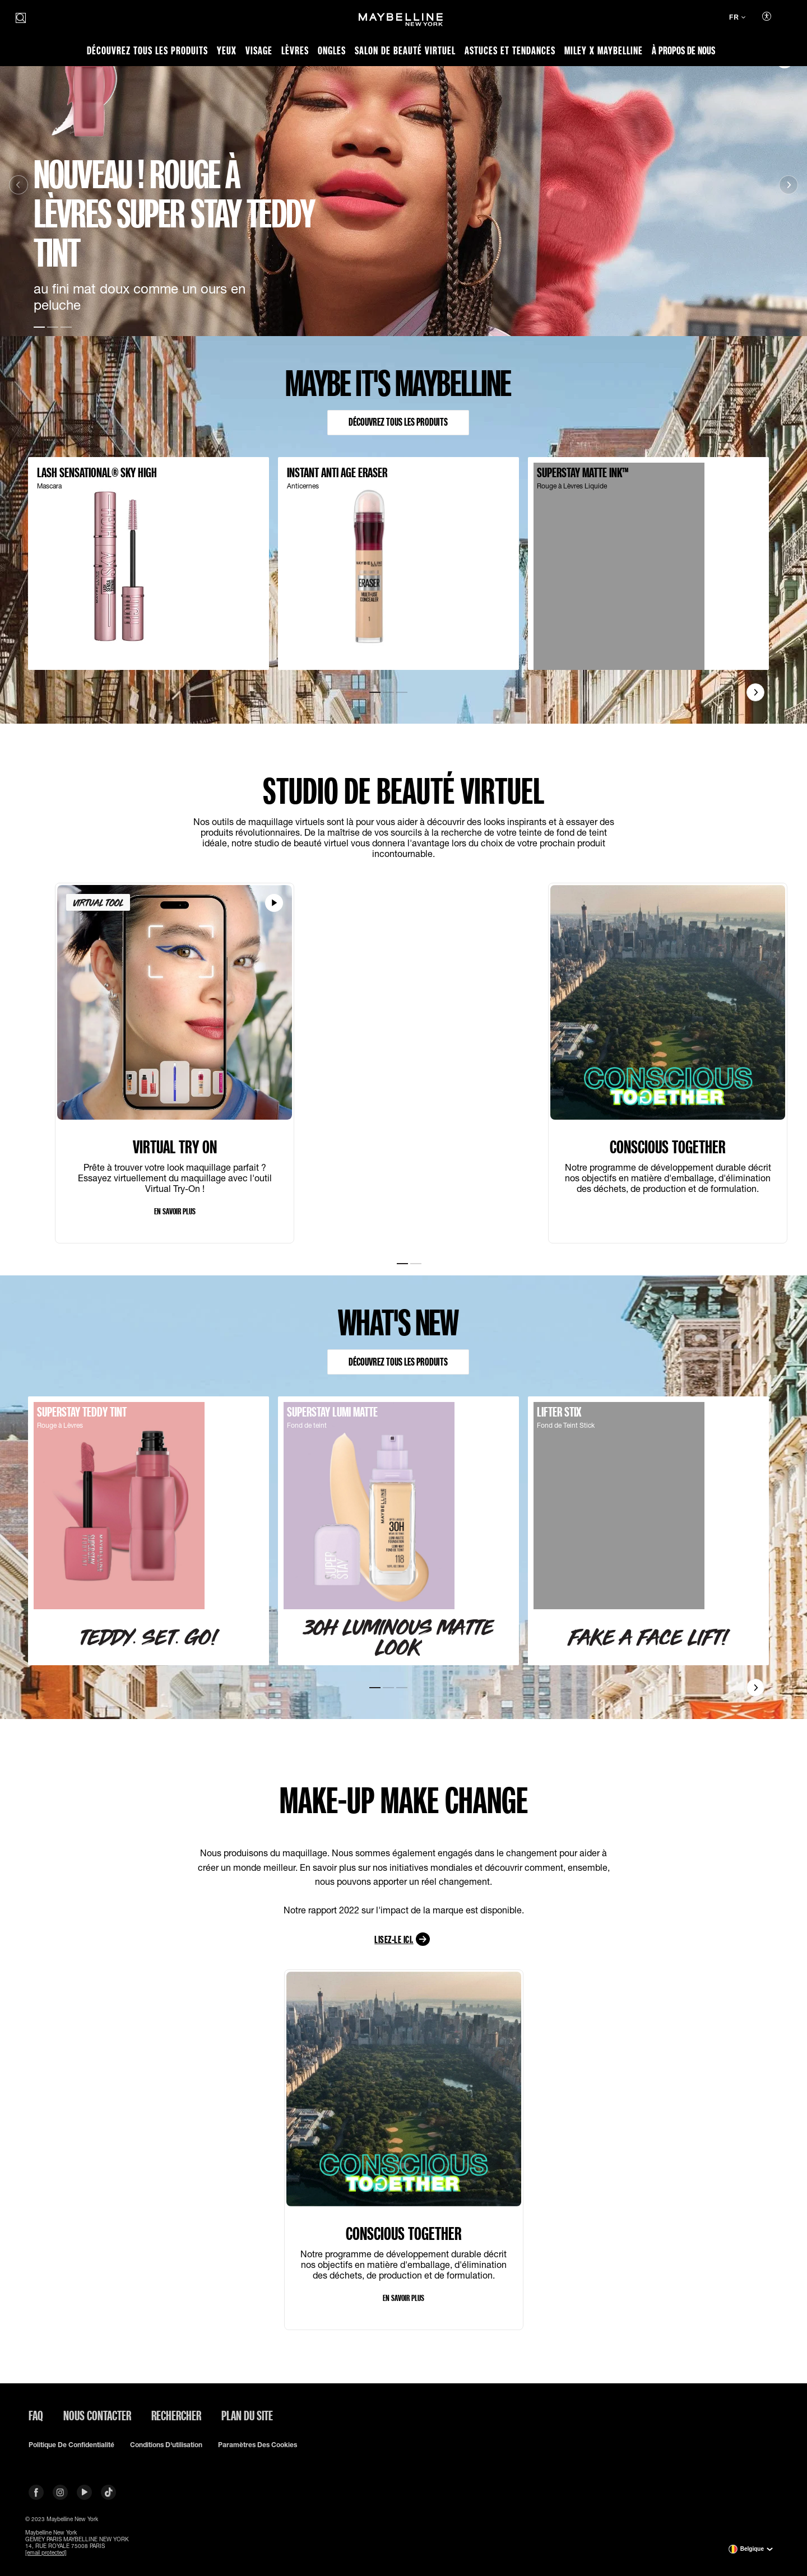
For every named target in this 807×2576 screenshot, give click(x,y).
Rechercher (176, 2415)
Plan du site (247, 2415)
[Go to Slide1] (39, 326)
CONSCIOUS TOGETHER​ (668, 1148)
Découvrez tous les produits (398, 423)
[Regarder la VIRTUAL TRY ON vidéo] (274, 905)
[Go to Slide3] (66, 326)
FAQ (36, 2415)
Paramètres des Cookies (257, 2445)
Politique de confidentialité (71, 2445)
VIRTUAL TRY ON (175, 1148)
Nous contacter (97, 2415)
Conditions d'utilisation (166, 2445)
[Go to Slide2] (52, 326)
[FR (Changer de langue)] (737, 18)
